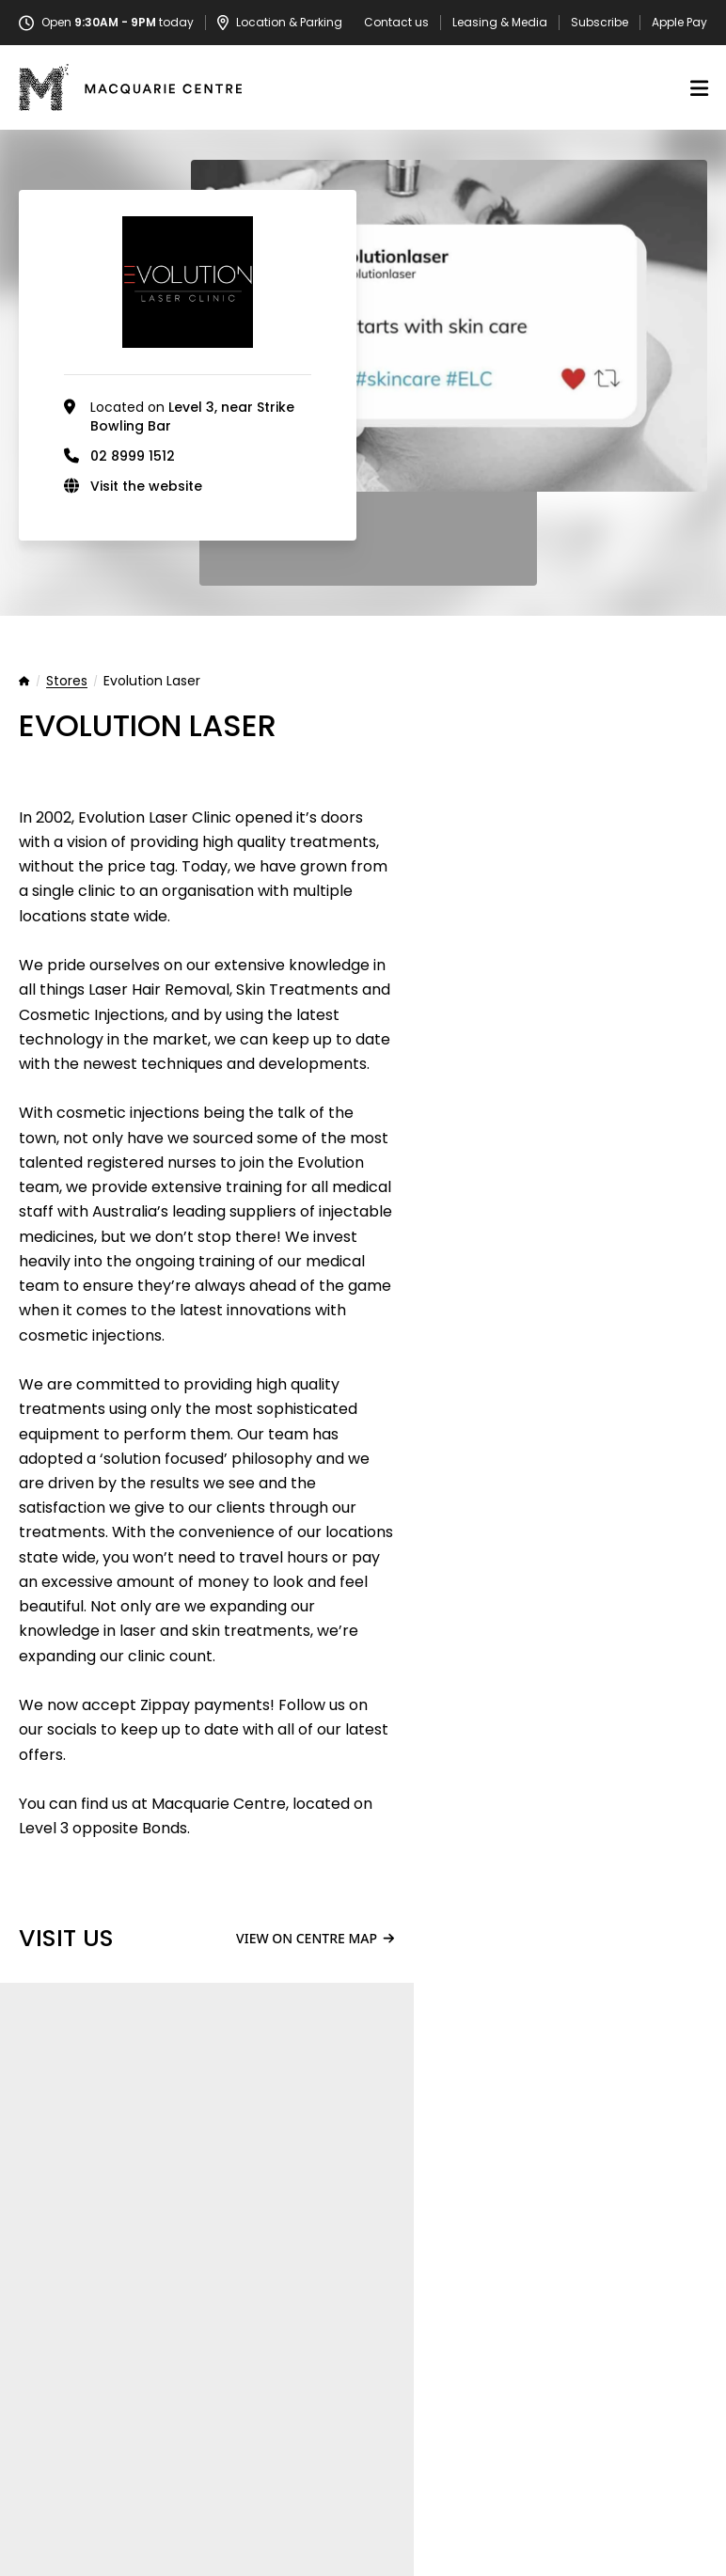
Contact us (396, 22)
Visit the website (146, 486)
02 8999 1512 (132, 456)
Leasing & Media (499, 22)
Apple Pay (679, 22)
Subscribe (599, 22)
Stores (66, 681)
